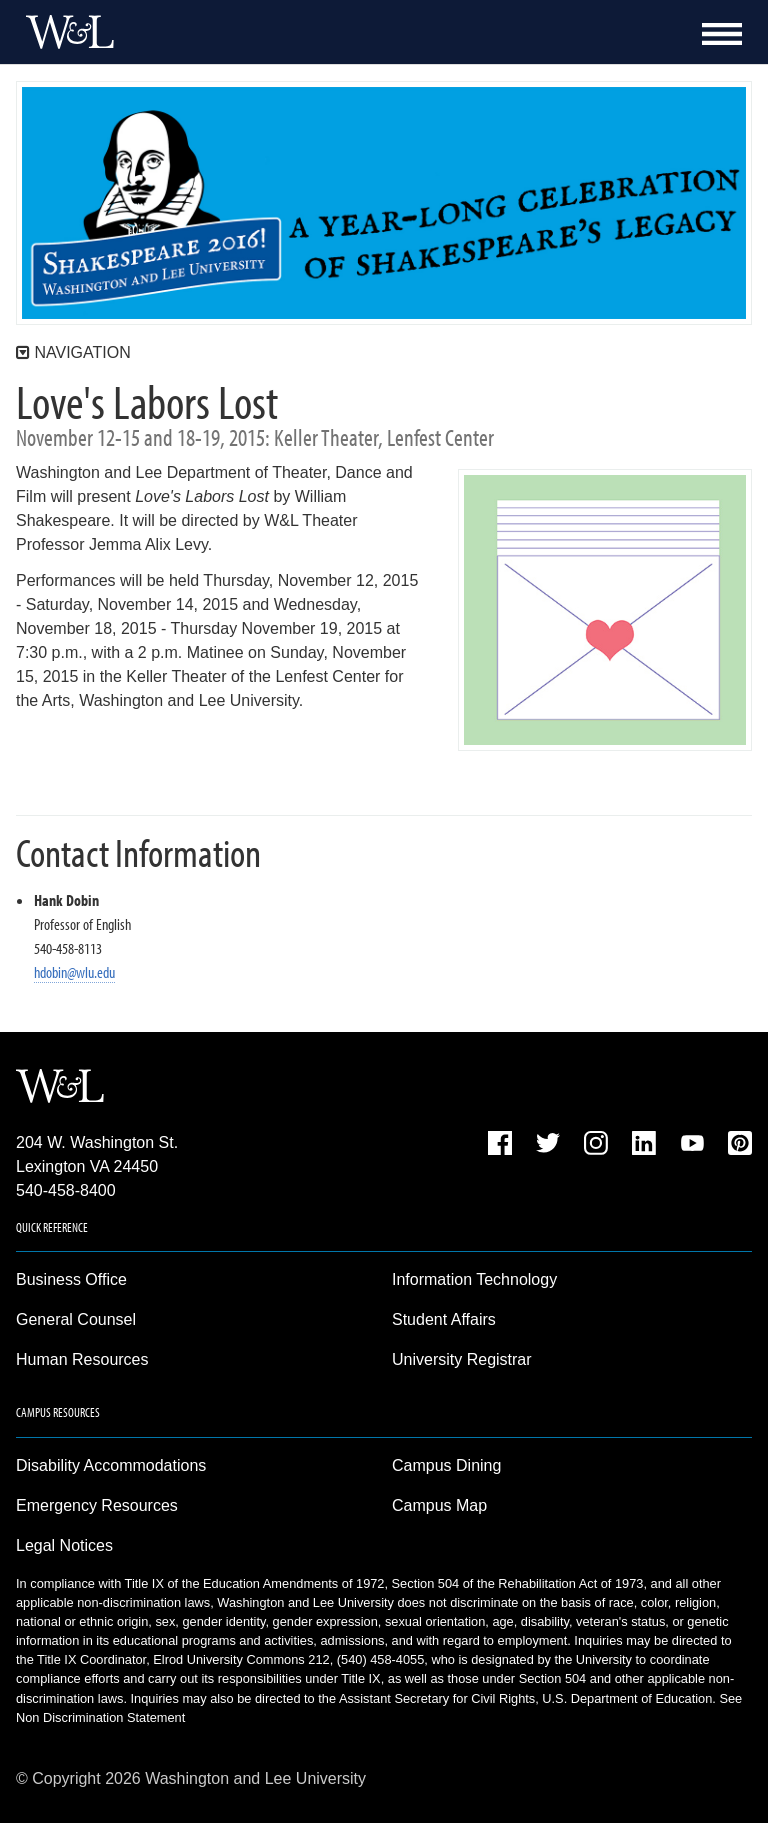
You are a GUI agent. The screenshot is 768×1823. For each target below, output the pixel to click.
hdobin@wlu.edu (74, 972)
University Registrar (462, 1359)
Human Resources (82, 1359)
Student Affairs (444, 1319)
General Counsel (76, 1319)
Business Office (71, 1279)
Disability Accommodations (111, 1465)
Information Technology (474, 1279)
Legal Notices (64, 1545)
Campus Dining (446, 1465)
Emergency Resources (97, 1505)
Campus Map (439, 1505)
